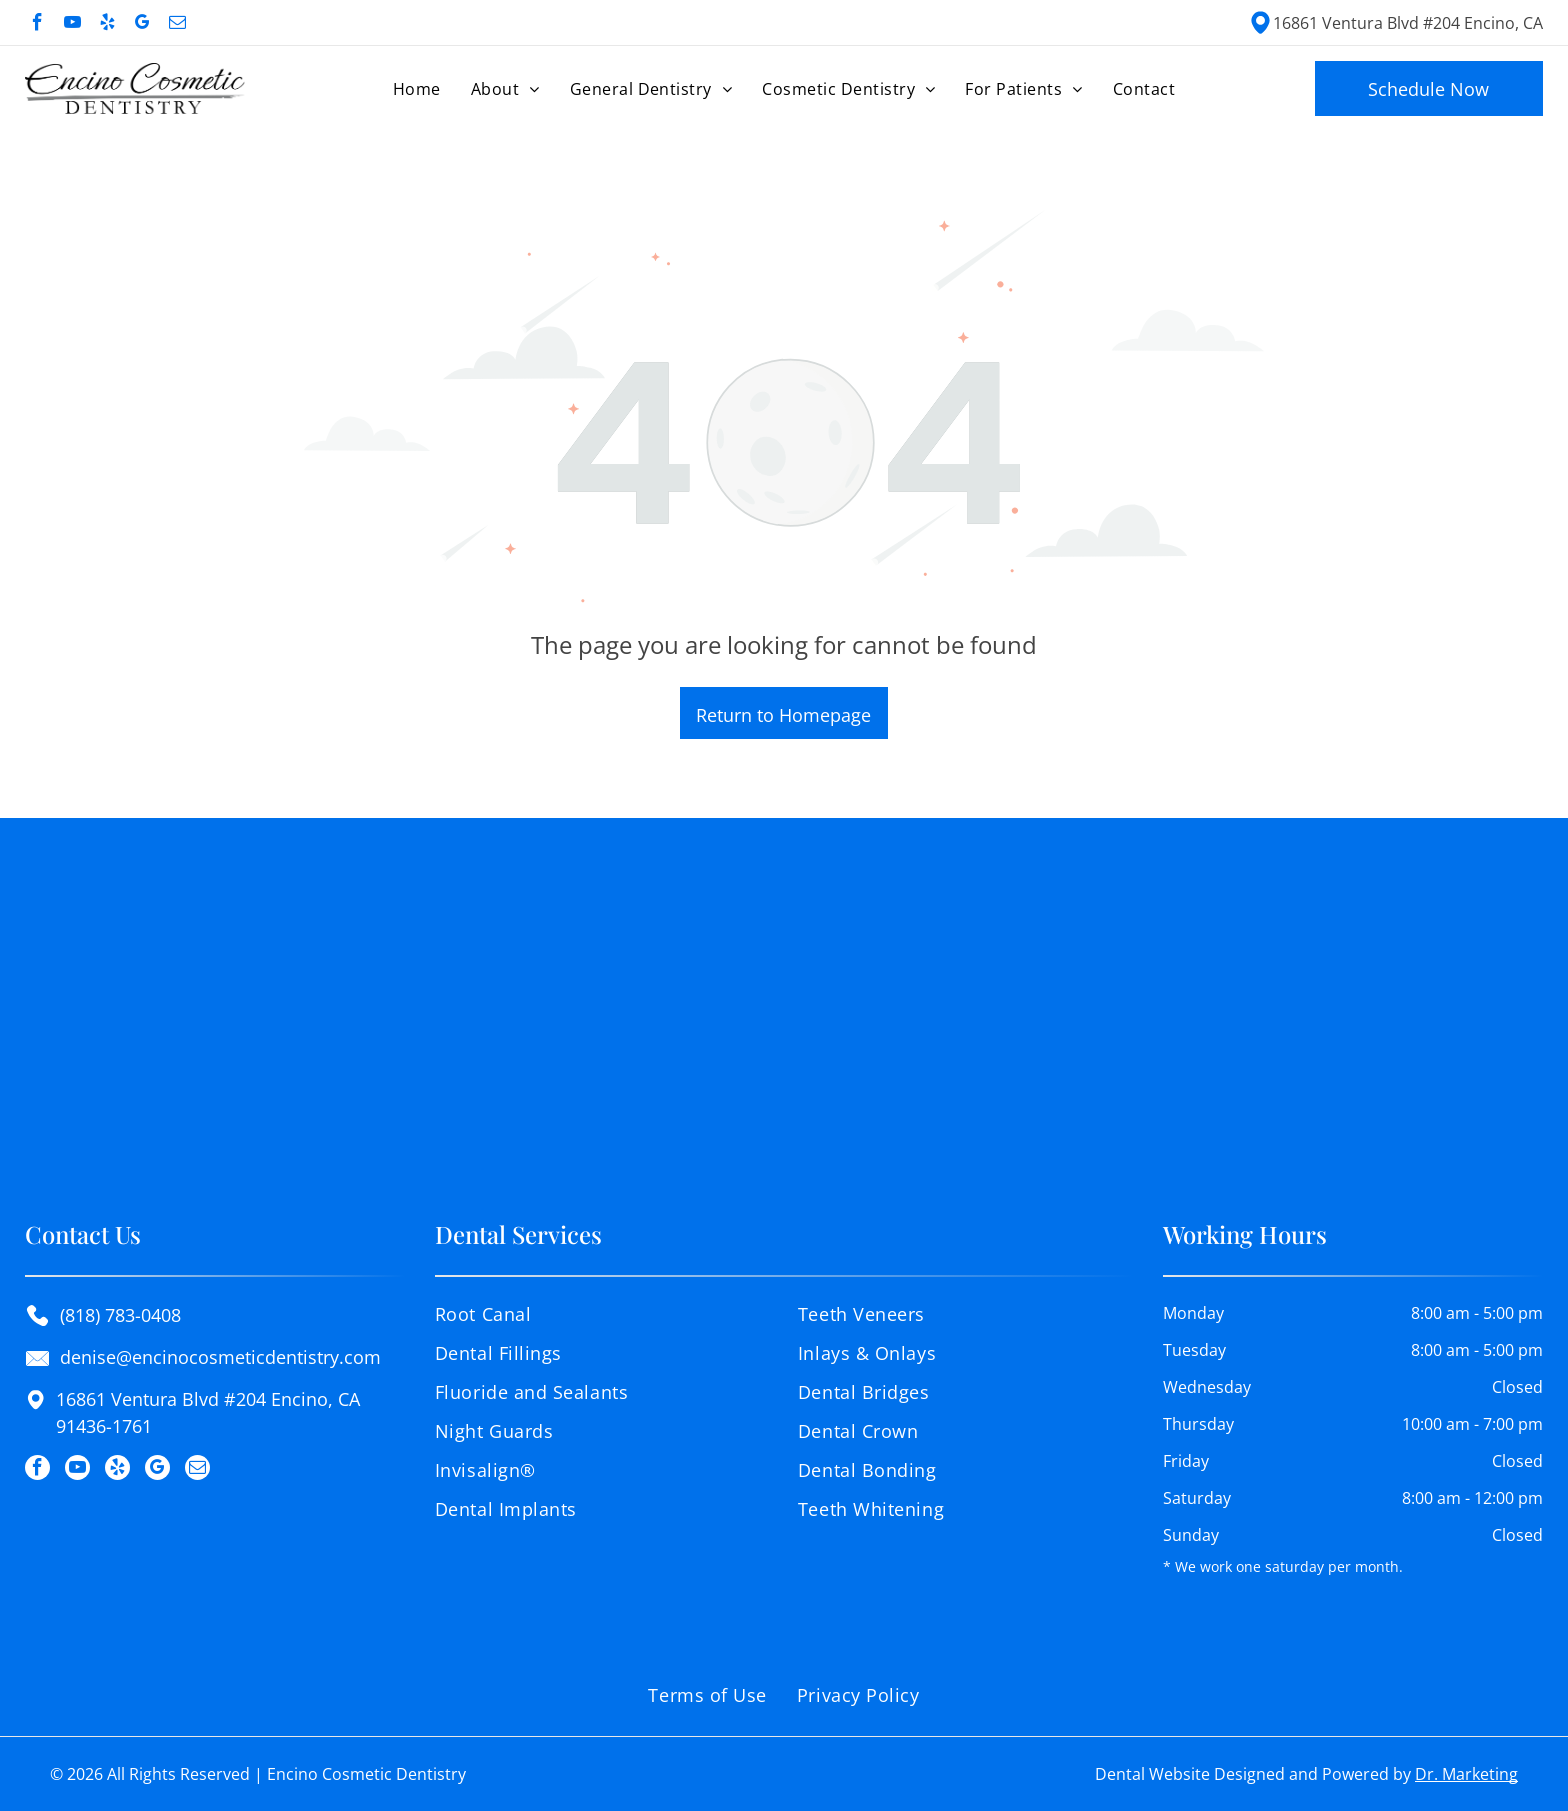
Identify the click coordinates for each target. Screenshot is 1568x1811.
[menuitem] (417, 88)
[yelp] (107, 25)
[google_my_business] (142, 25)
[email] (177, 25)
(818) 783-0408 (120, 1315)
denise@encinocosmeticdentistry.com (220, 1357)
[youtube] (72, 25)
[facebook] (37, 25)
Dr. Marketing (1466, 1774)
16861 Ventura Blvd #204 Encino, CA (1408, 23)
